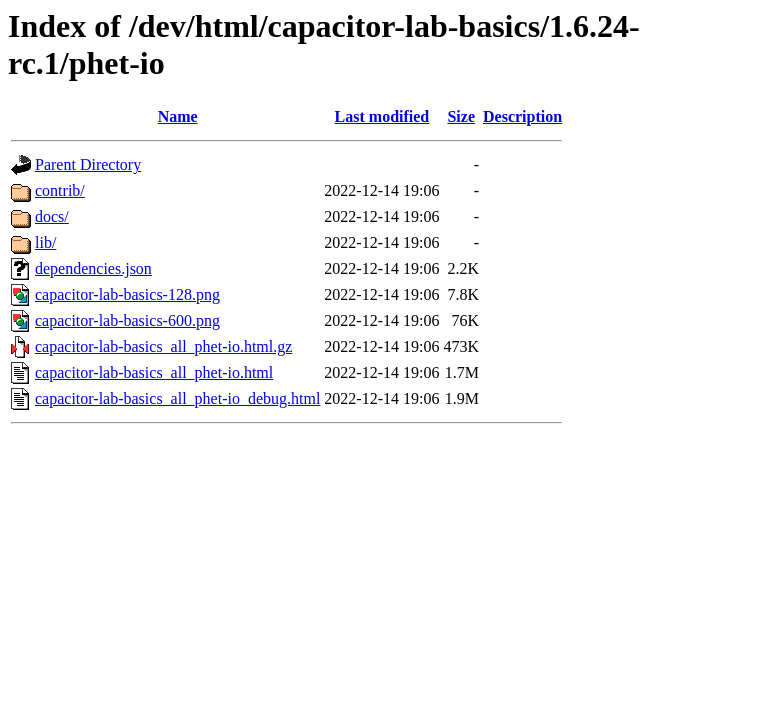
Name (178, 116)
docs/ (52, 216)
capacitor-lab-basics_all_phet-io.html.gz (163, 346)
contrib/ (60, 190)
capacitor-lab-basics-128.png (127, 294)
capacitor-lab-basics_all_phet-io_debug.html (177, 398)
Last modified (382, 116)
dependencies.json (93, 268)
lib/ (45, 242)
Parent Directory (88, 164)
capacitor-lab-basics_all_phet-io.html (154, 372)
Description (522, 116)
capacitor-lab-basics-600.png (127, 320)
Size (461, 116)
